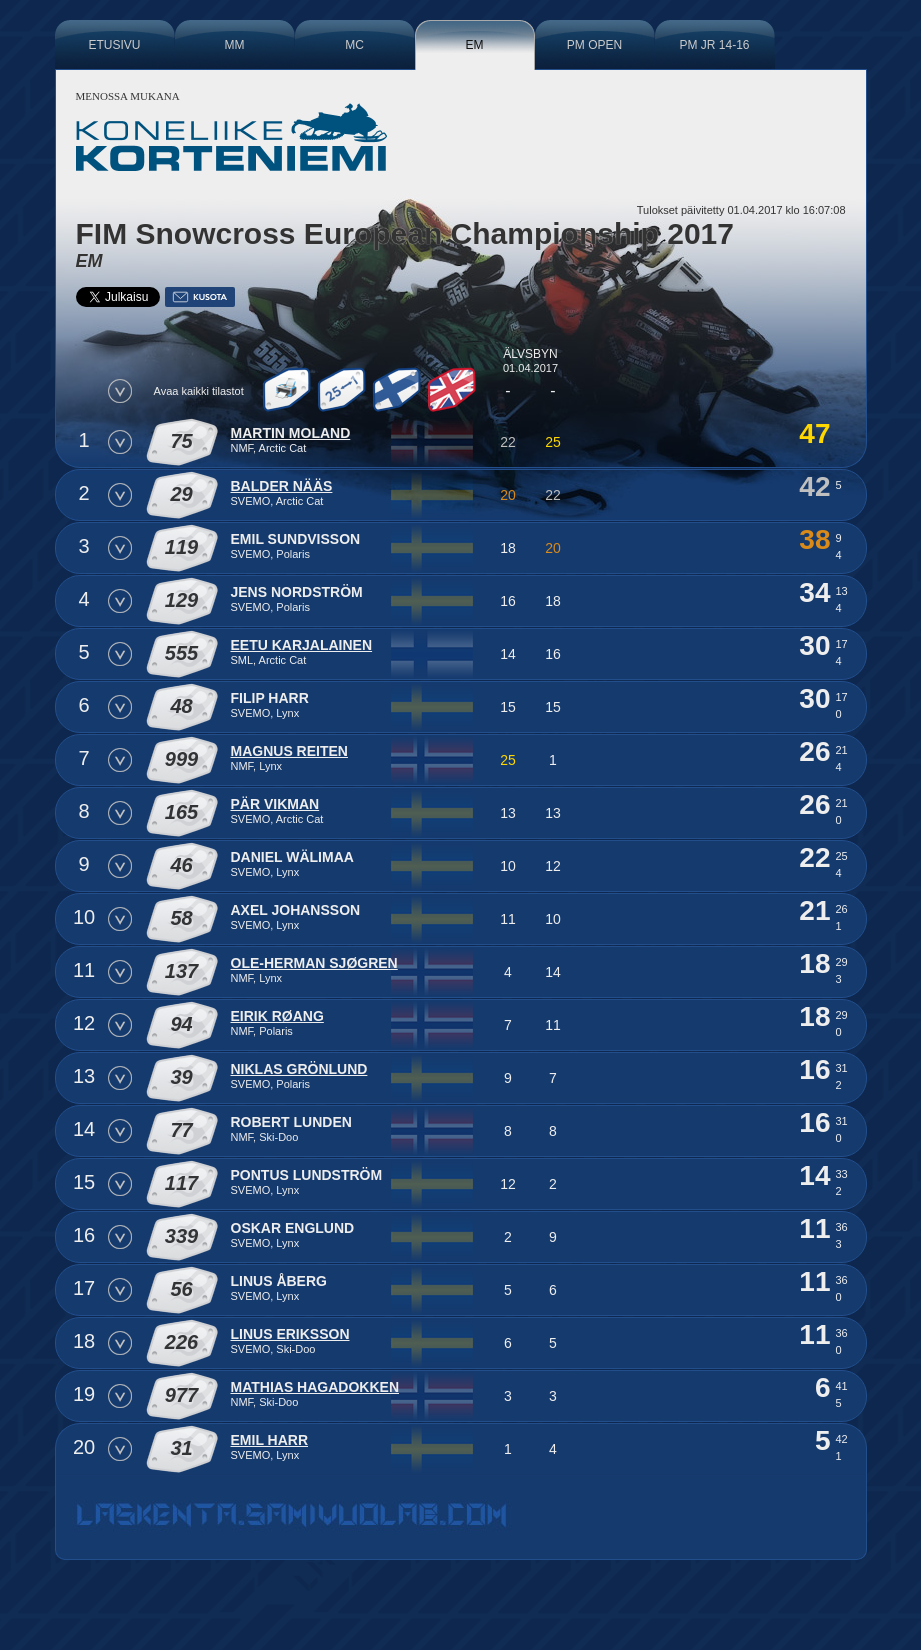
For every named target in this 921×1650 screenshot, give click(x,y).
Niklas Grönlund (299, 1069)
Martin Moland (291, 433)
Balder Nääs (282, 486)
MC (354, 45)
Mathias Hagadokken (315, 1387)
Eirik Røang (277, 1016)
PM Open (594, 45)
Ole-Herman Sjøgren (314, 963)
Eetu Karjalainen (302, 645)
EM (475, 45)
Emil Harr (270, 1440)
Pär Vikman (275, 804)
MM (235, 45)
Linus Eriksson (290, 1334)
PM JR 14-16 (714, 45)
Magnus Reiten (289, 751)
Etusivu (114, 45)
